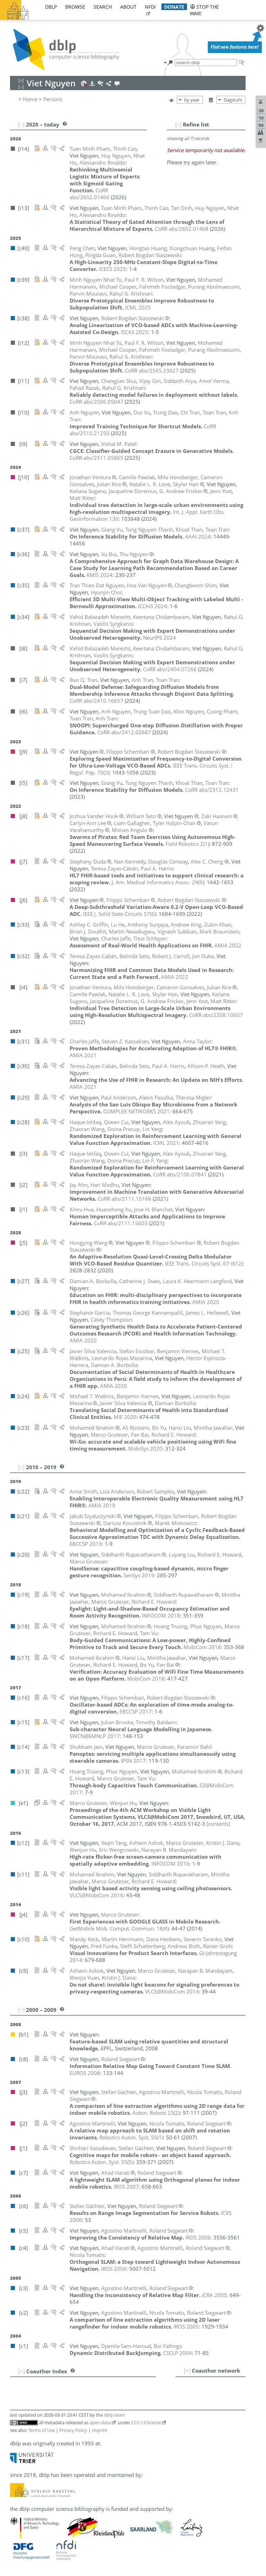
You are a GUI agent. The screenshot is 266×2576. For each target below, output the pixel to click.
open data (99, 2422)
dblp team (114, 2415)
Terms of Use (41, 2430)
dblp (51, 6)
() (187, 843)
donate (174, 6)
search (103, 6)
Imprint (99, 2430)
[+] (187, 2370)
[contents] (218, 1823)
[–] (178, 124)
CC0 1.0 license (146, 2422)
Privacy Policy (73, 2430)
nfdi (150, 6)
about (128, 6)
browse (75, 6)
